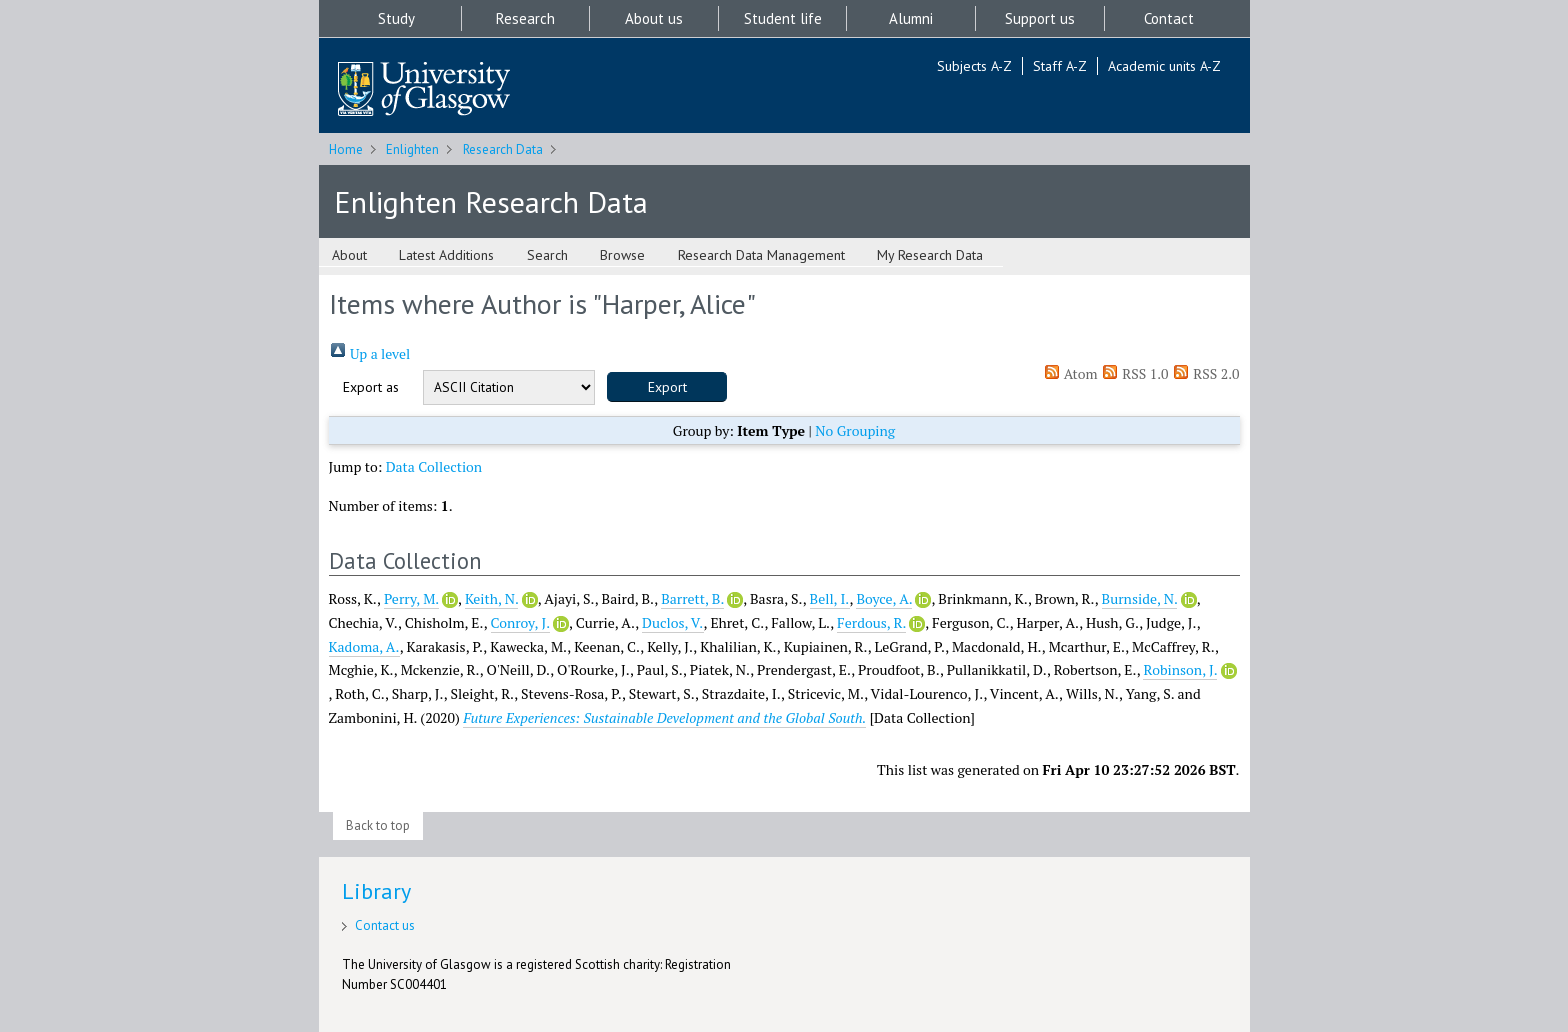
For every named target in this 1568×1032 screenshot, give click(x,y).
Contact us (385, 925)
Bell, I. (830, 598)
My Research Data (930, 255)
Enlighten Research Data (491, 201)
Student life (783, 18)
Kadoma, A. (364, 646)
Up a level (370, 353)
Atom (1070, 373)
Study (396, 18)
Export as (371, 387)
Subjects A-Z (974, 66)
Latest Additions (446, 255)
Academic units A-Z (1164, 66)
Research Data (503, 149)
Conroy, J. (520, 622)
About (349, 255)
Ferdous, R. (871, 622)
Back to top (378, 825)
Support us (1040, 18)
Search (547, 255)
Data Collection (434, 466)
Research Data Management (761, 255)
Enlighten (412, 149)
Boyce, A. (884, 598)
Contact (1169, 18)
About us (654, 18)
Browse (622, 255)
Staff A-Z (1060, 66)
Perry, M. (411, 598)
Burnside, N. (1140, 598)
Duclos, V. (673, 622)
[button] (667, 387)
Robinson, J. (1180, 669)
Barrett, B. (692, 598)
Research (525, 18)
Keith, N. (491, 598)
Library (376, 891)
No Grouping (855, 430)
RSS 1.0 (1135, 373)
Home (346, 149)
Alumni (911, 18)
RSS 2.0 (1206, 373)
